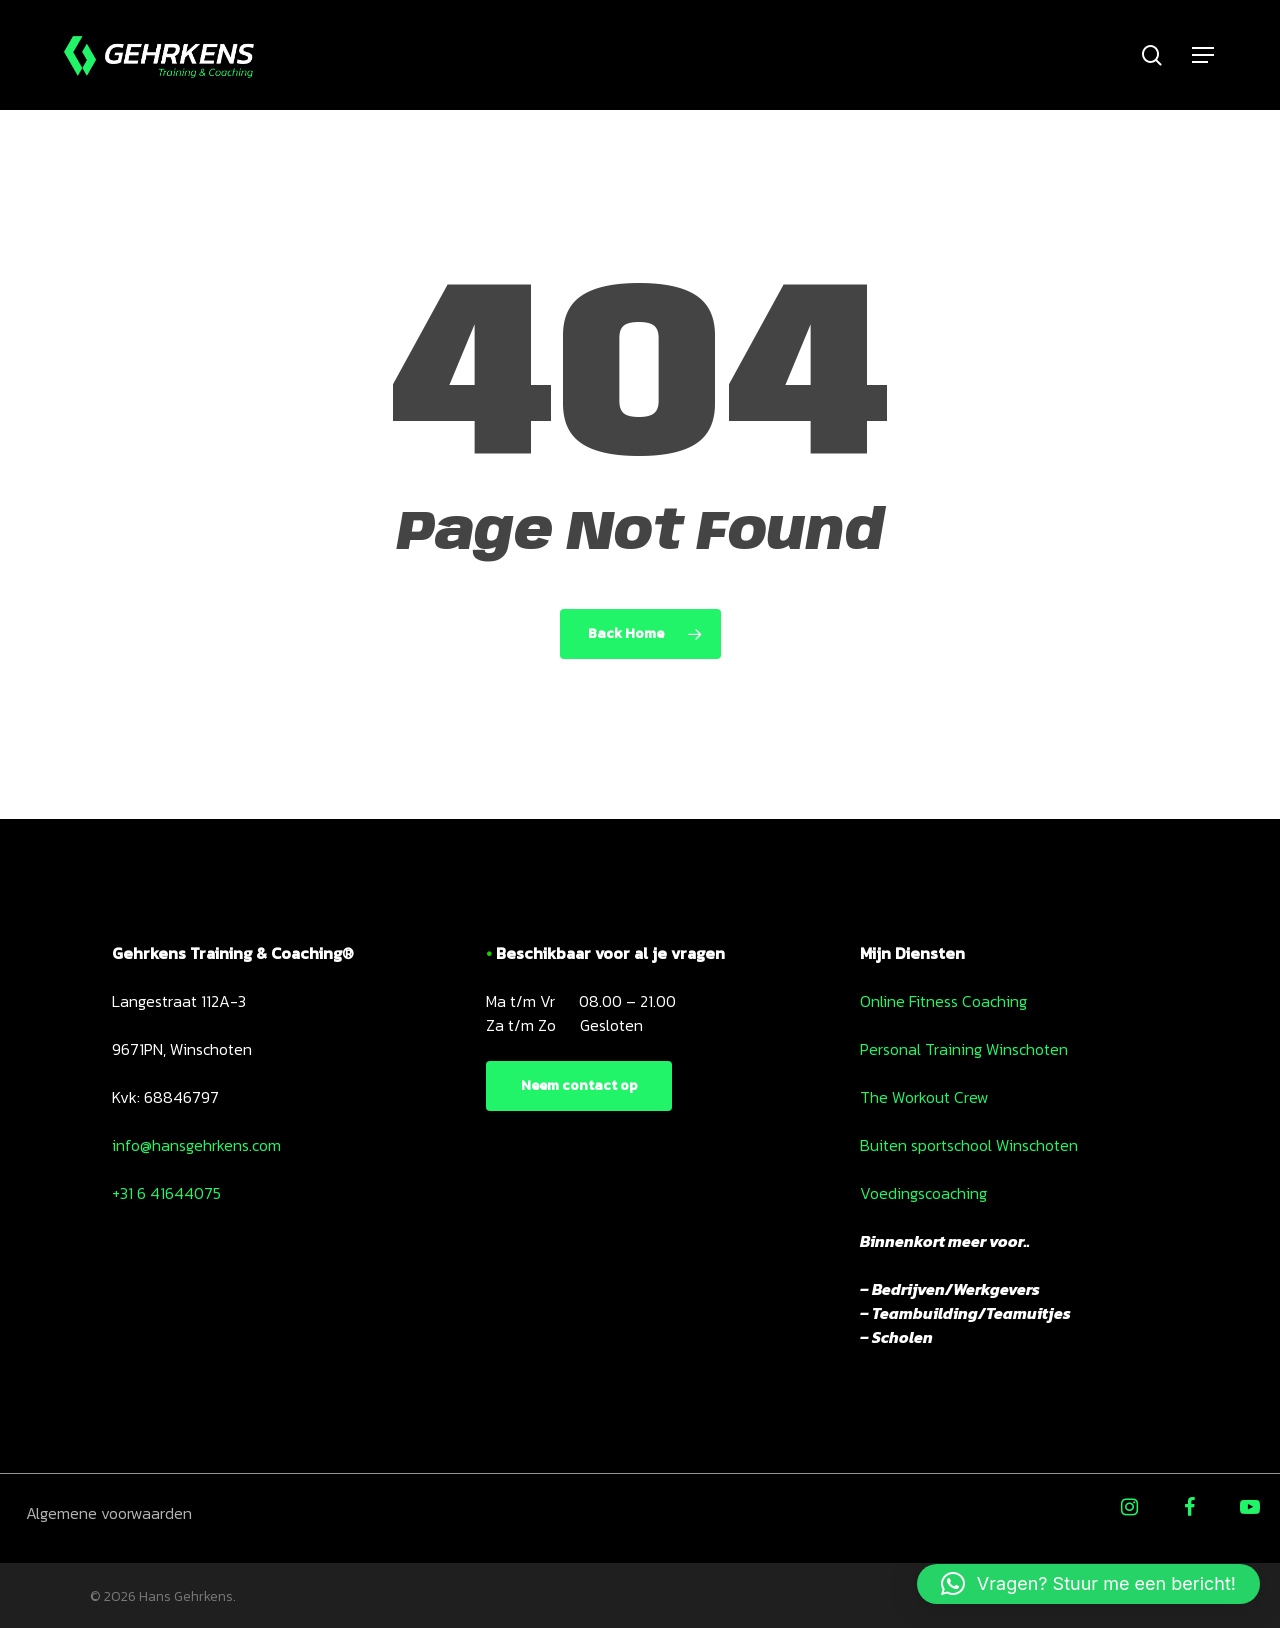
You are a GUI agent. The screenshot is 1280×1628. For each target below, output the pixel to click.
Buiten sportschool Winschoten (969, 1145)
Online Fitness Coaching (943, 1001)
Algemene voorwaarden (109, 1513)
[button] (1088, 1584)
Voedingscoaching (923, 1193)
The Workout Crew (924, 1097)
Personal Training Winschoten (964, 1049)
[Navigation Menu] (1204, 55)
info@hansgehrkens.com (196, 1145)
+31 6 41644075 (166, 1193)
